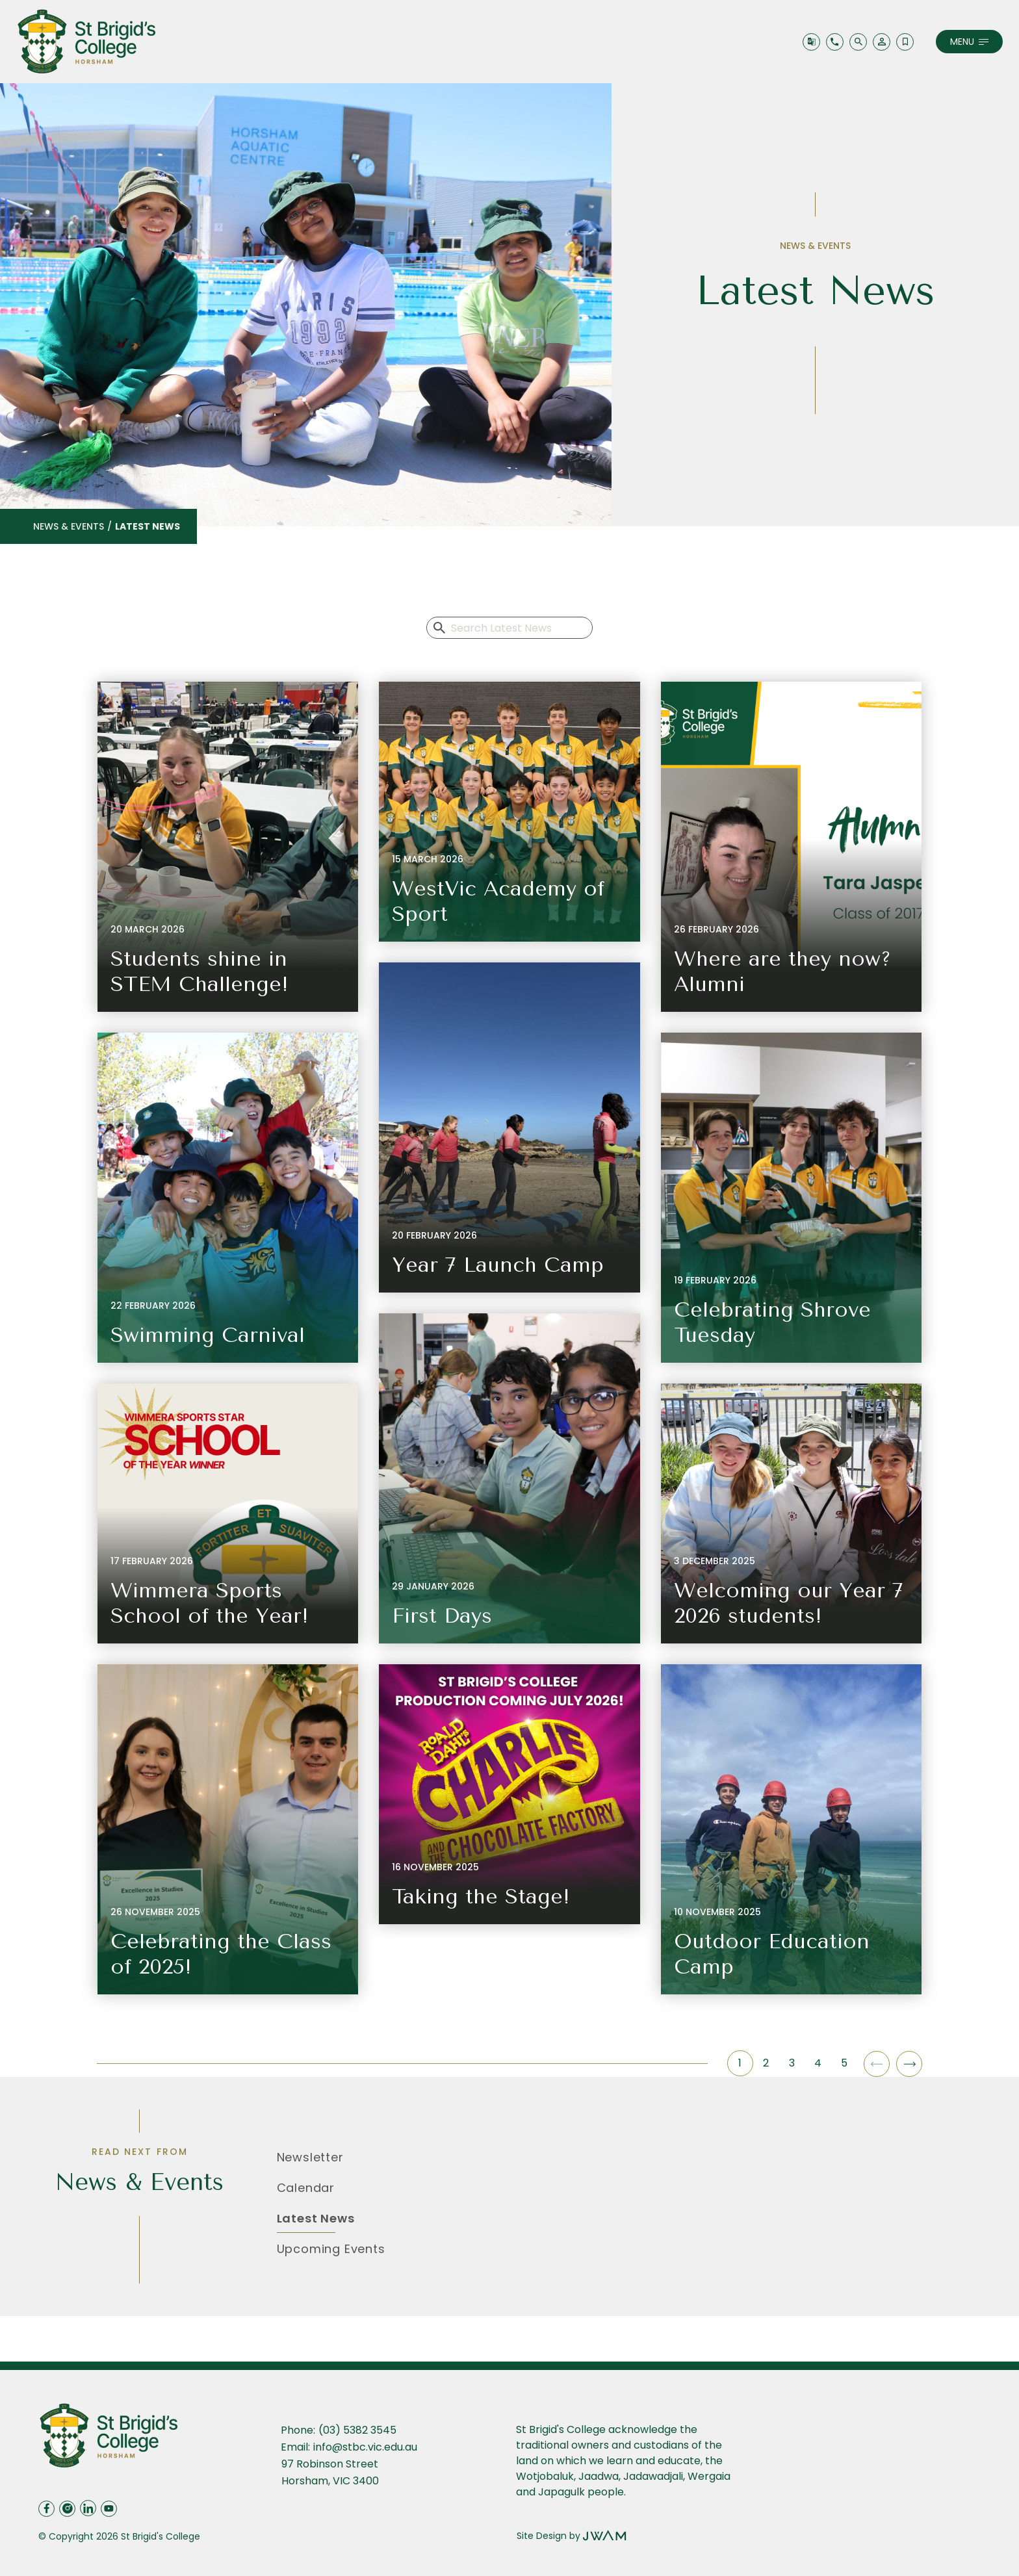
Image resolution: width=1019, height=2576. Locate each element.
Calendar (306, 2188)
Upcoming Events (331, 2249)
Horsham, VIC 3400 (330, 2480)
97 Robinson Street (331, 2463)
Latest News (316, 2218)
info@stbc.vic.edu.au (365, 2447)
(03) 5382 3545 (357, 2430)
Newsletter (310, 2157)
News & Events (68, 526)
